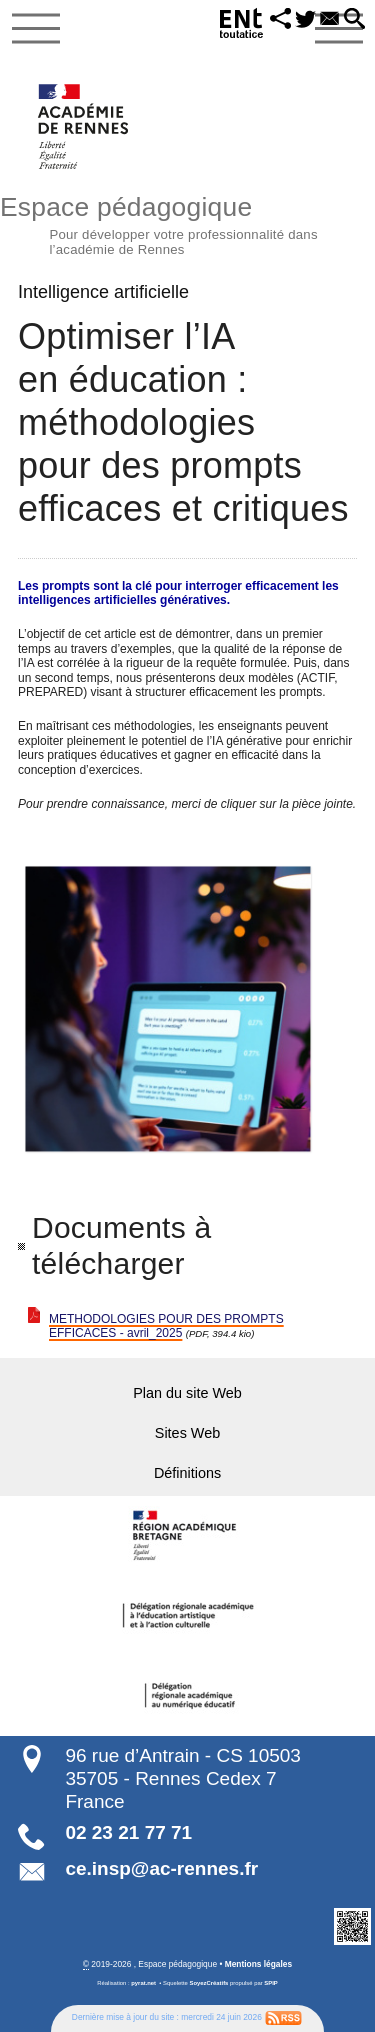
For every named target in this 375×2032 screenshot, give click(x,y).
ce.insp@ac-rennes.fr (161, 1868)
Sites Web (187, 1433)
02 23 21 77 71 (128, 1832)
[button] (280, 20)
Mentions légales (258, 1964)
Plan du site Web (187, 1393)
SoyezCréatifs (209, 1983)
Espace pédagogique (187, 223)
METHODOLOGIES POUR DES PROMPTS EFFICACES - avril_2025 (166, 1326)
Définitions (187, 1473)
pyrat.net (143, 1983)
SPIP (270, 1983)
